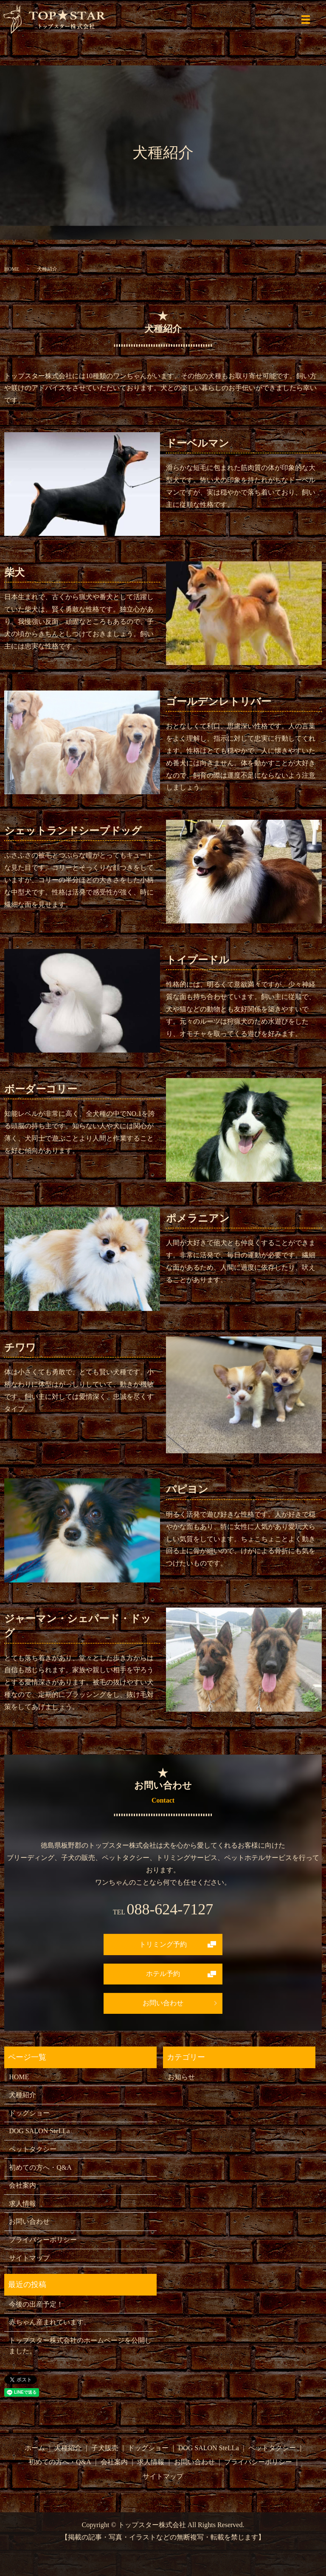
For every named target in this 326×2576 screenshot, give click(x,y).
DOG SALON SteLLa (39, 2130)
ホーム (35, 2447)
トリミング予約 (163, 1944)
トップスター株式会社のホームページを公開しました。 (80, 2346)
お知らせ (181, 2077)
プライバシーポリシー (43, 2239)
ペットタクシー (32, 2149)
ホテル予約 (163, 1973)
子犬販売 (104, 2447)
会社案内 (22, 2185)
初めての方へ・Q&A (40, 2167)
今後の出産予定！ (36, 2304)
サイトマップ (29, 2258)
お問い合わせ (163, 2003)
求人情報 (22, 2203)
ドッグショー (29, 2113)
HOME (11, 269)
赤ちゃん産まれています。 (49, 2322)
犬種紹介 (22, 2094)
